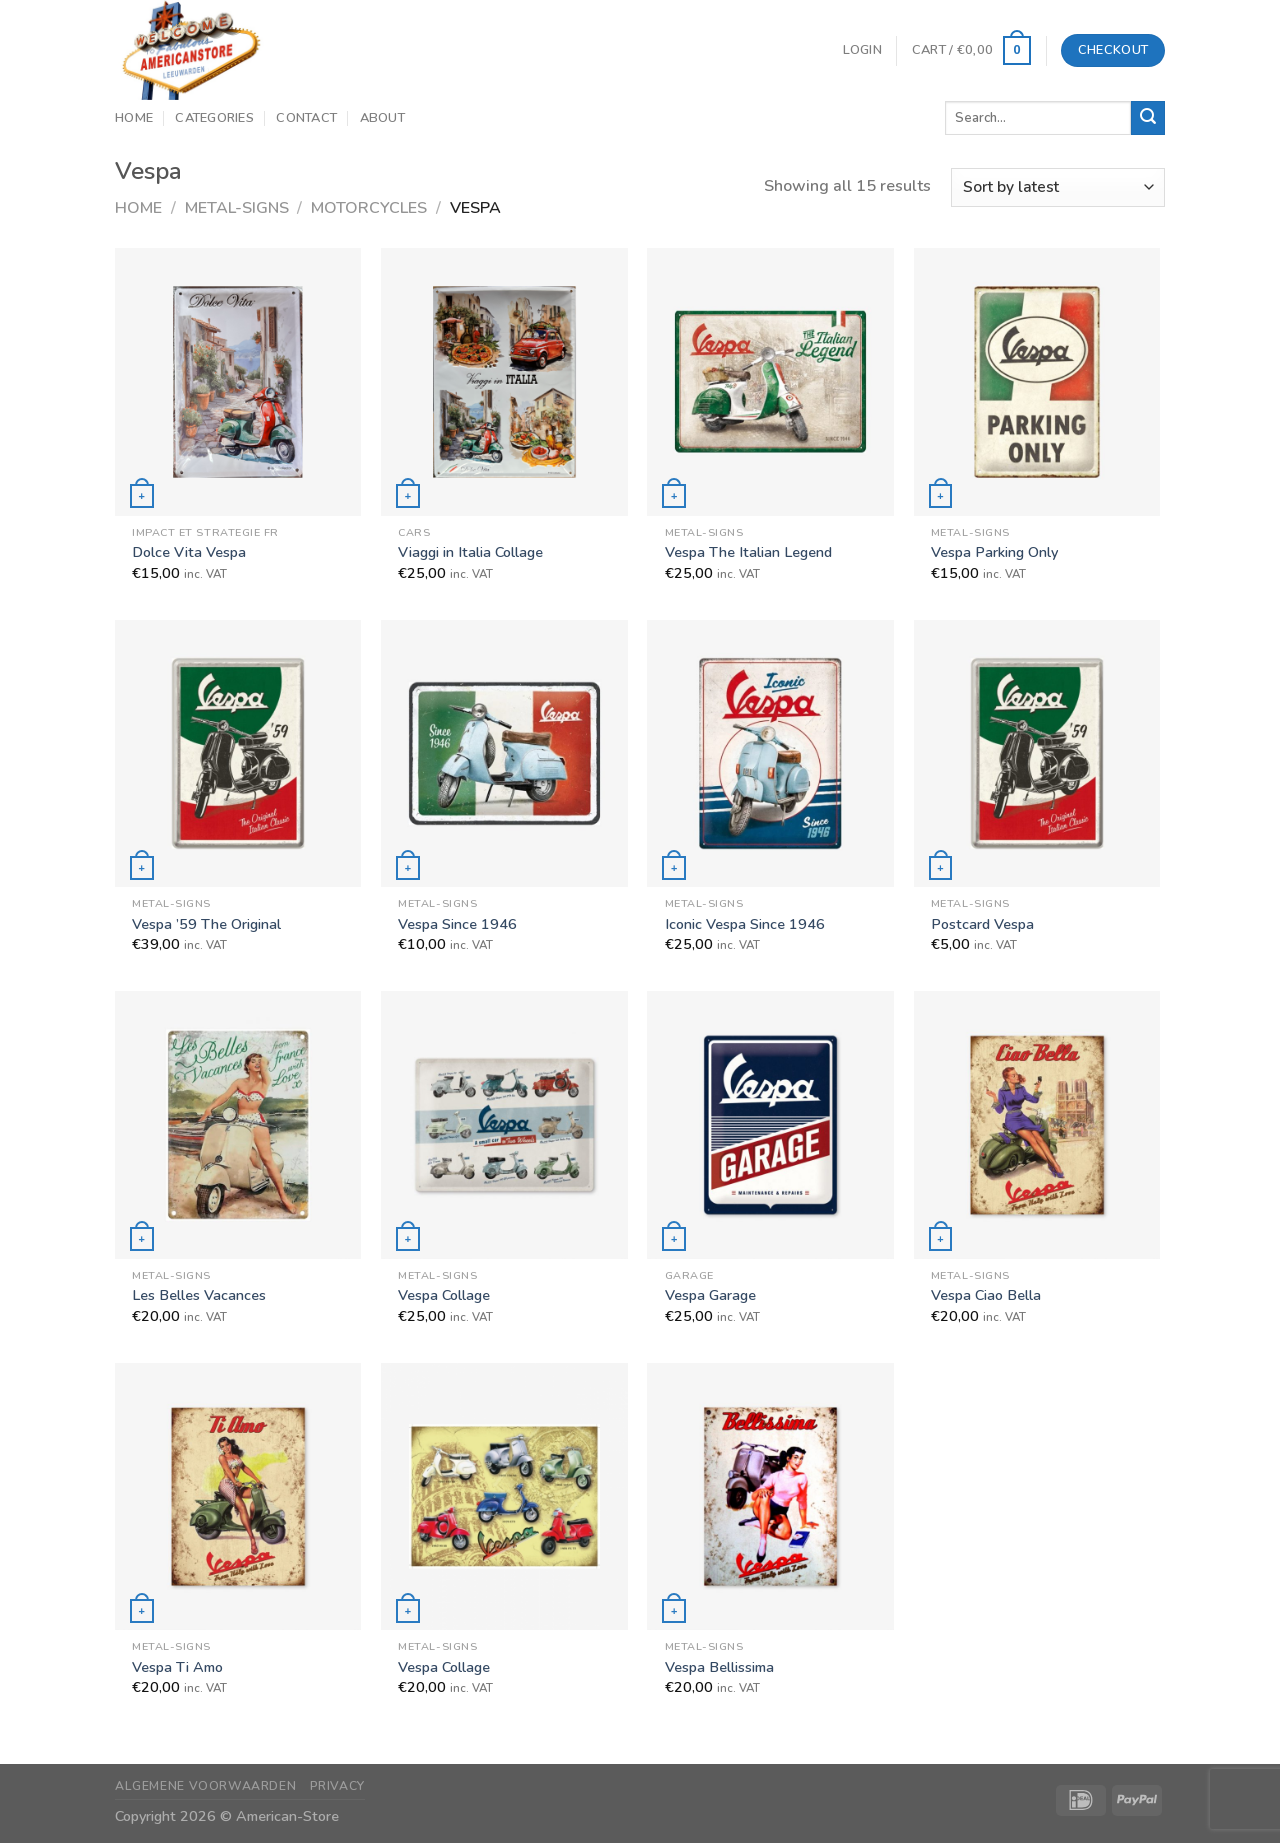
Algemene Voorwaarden (205, 1786)
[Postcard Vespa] (1037, 753)
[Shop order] (1058, 187)
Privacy (337, 1786)
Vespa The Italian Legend (748, 552)
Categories (214, 118)
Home (134, 118)
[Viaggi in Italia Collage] (504, 381)
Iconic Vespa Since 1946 (745, 924)
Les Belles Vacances (199, 1295)
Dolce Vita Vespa (189, 552)
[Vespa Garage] (770, 1124)
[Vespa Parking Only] (1037, 381)
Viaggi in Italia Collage (470, 552)
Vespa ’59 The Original (206, 924)
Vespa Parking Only (994, 552)
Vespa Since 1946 (457, 924)
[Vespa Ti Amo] (238, 1496)
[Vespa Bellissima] (770, 1496)
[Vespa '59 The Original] (238, 753)
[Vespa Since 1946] (504, 753)
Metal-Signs (237, 208)
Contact (306, 118)
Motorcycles (369, 208)
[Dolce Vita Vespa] (238, 381)
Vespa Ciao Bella (986, 1295)
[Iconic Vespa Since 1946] (770, 753)
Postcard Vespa (982, 924)
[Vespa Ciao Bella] (1037, 1124)
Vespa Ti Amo (177, 1667)
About (382, 118)
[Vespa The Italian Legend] (770, 381)
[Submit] (1148, 118)
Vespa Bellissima (719, 1667)
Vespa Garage (710, 1295)
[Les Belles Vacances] (238, 1124)
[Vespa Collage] (504, 1124)
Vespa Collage (444, 1295)
